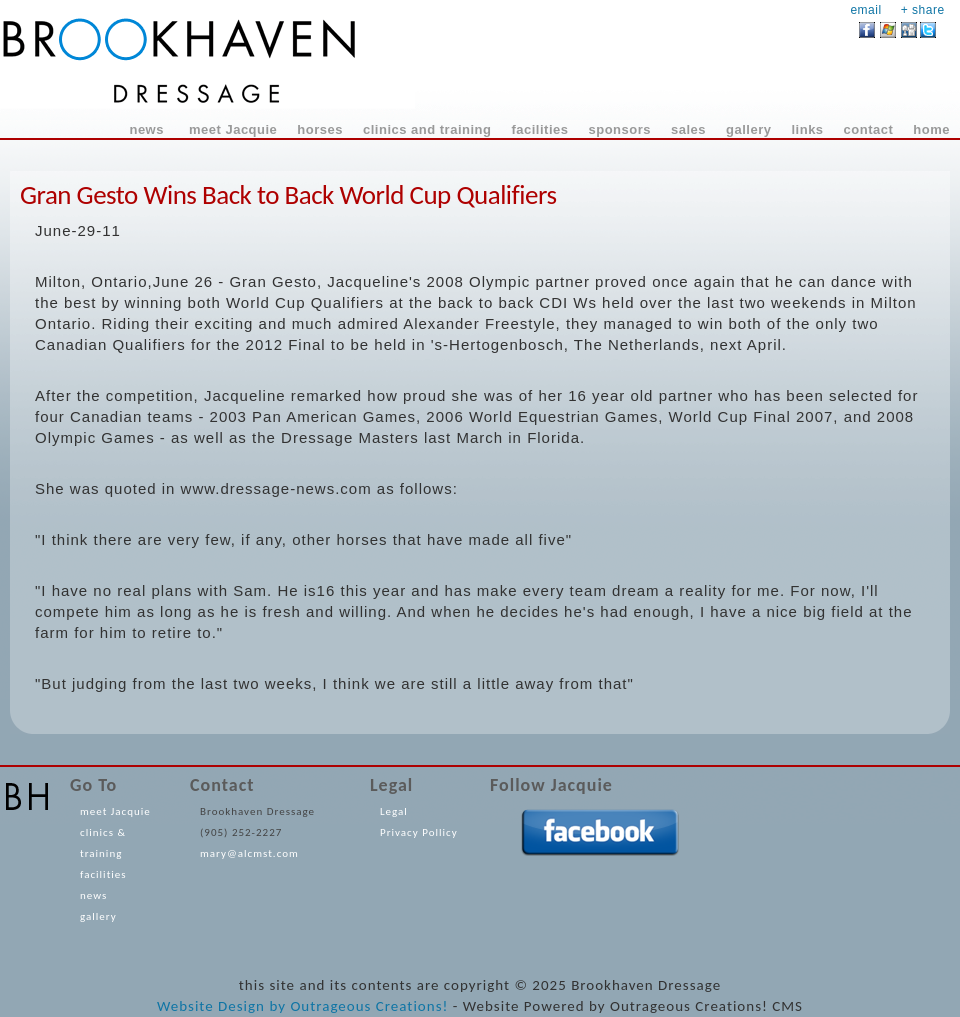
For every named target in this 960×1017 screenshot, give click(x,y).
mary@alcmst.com (249, 853)
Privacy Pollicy (419, 832)
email (865, 10)
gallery (98, 916)
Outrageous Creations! (369, 1006)
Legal (394, 811)
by (277, 1006)
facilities (103, 874)
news (93, 895)
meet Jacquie (115, 811)
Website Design (211, 1006)
